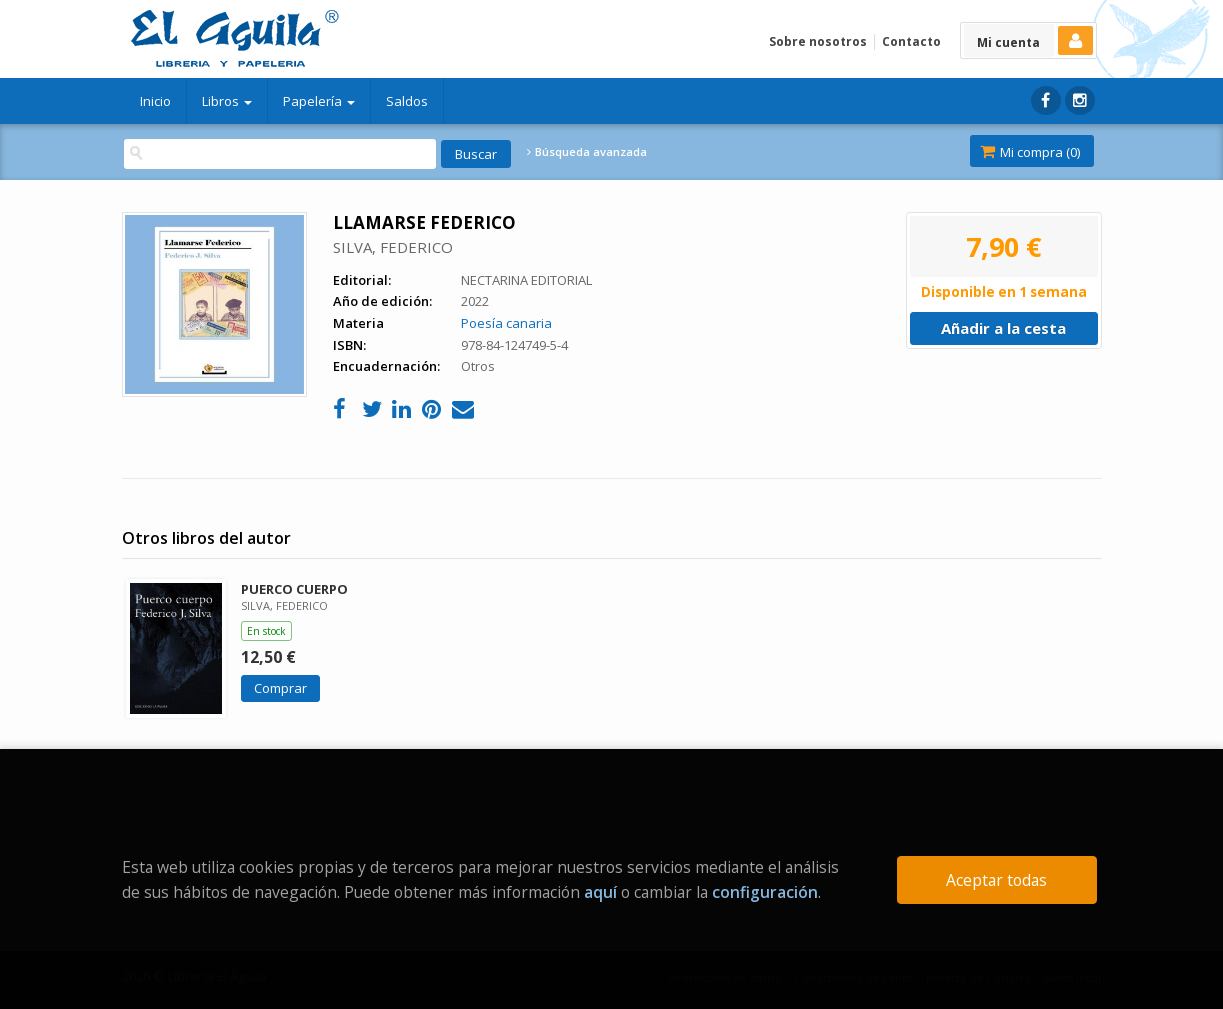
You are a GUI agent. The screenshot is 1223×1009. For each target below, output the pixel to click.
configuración (765, 892)
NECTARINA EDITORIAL (526, 280)
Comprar (280, 688)
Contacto (911, 41)
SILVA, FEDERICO (393, 247)
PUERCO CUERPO (294, 589)
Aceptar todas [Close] (996, 880)
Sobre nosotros (818, 41)
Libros (227, 101)
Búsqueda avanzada (587, 152)
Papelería (319, 101)
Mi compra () (1030, 152)
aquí (600, 892)
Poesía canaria (506, 323)
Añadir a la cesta (1003, 328)
